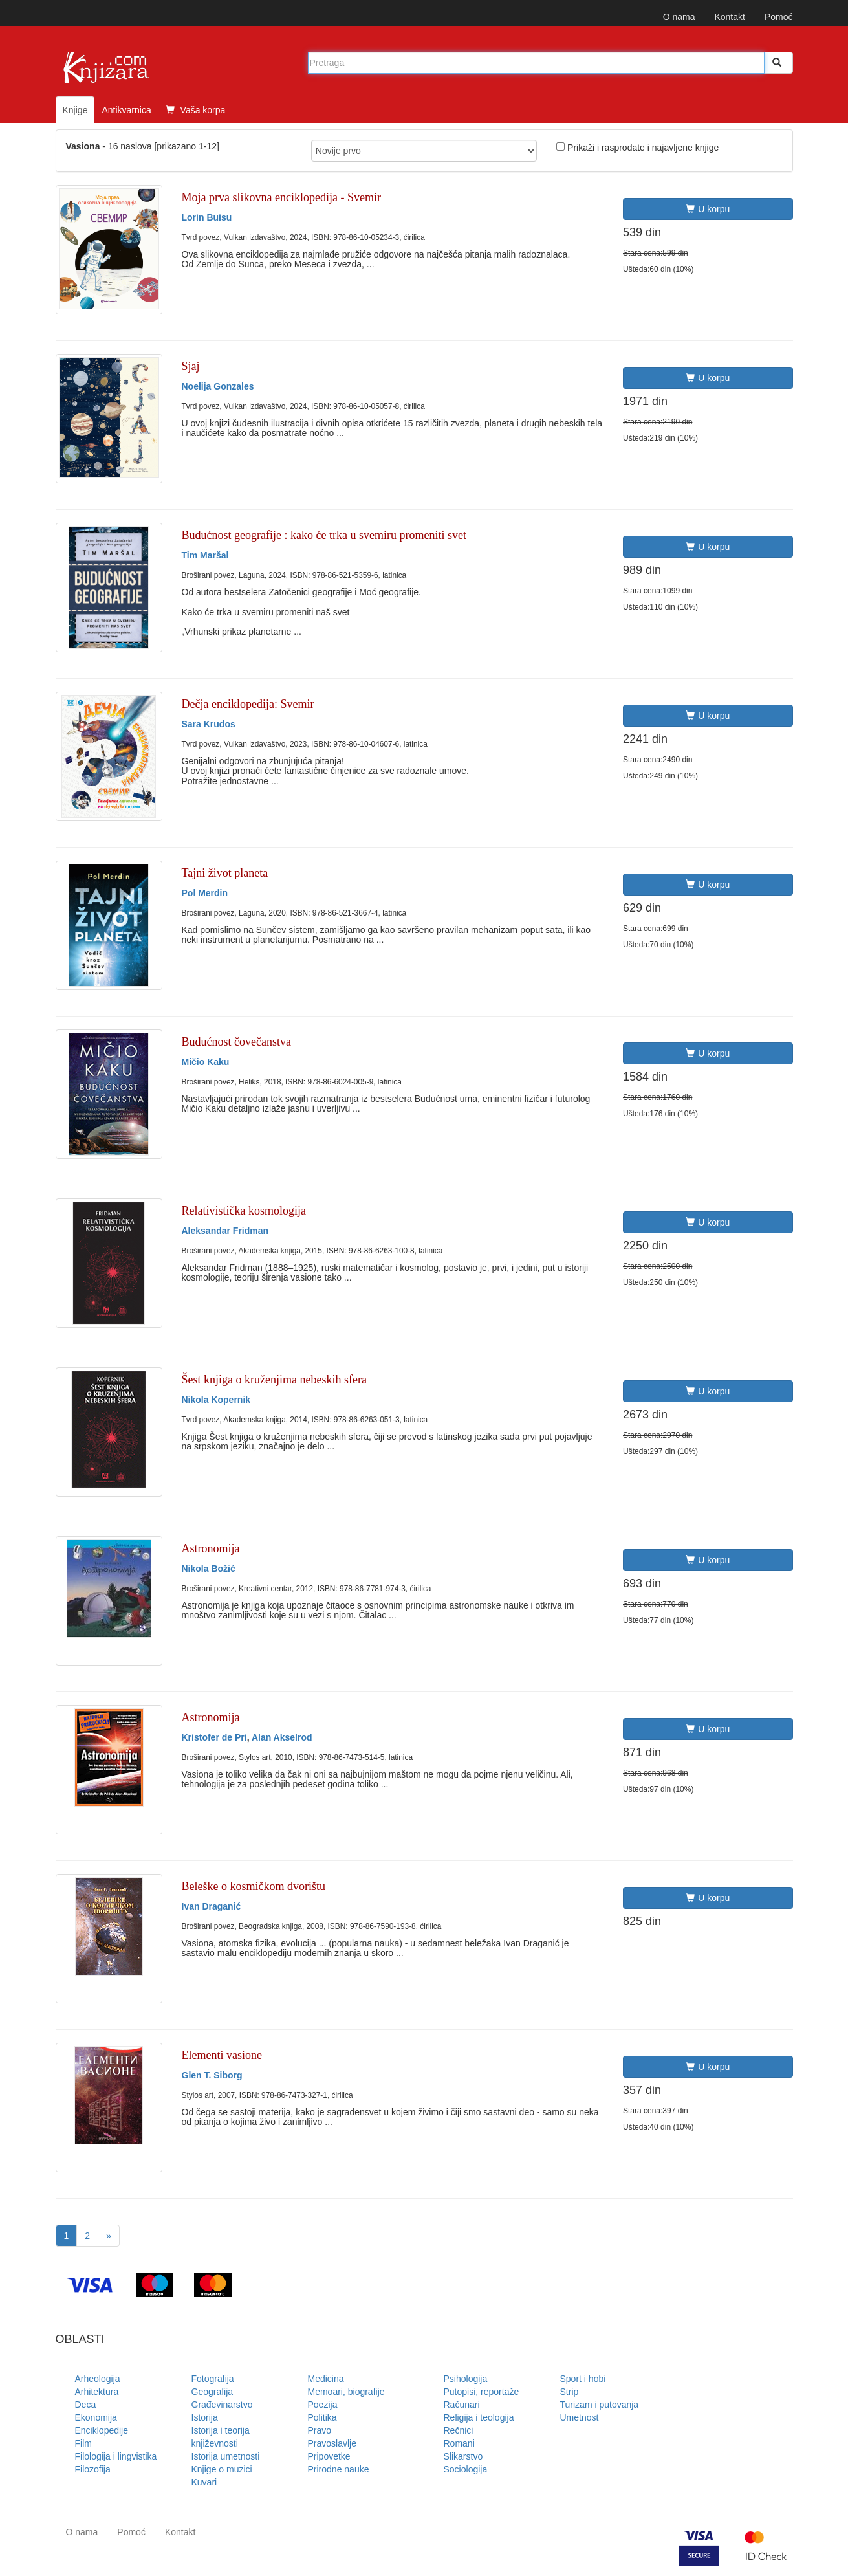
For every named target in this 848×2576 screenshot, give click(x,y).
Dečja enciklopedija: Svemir (248, 704)
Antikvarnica (126, 110)
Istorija (204, 2417)
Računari (462, 2404)
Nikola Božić (208, 1568)
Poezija (323, 2404)
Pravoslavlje (332, 2443)
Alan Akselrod (282, 1737)
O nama (679, 17)
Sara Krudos (208, 724)
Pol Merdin (205, 893)
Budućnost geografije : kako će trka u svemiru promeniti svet (324, 535)
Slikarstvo (463, 2456)
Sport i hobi (583, 2378)
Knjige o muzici (221, 2469)
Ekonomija (96, 2417)
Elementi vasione (222, 2055)
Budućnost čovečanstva (236, 1041)
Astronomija (211, 1548)
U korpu (708, 209)
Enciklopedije (102, 2430)
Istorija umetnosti (225, 2456)
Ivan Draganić (211, 1906)
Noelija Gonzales (218, 386)
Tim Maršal (205, 555)
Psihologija (466, 2378)
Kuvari (204, 2482)
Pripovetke (329, 2456)
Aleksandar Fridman (225, 1231)
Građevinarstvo (222, 2404)
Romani (459, 2443)
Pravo (320, 2430)
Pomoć (779, 17)
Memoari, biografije (346, 2391)
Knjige (75, 110)
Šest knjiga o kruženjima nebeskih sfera (274, 1379)
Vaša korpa (196, 110)
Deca (85, 2404)
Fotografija (212, 2378)
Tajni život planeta (225, 872)
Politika (322, 2417)
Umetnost (579, 2417)
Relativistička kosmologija (244, 1210)
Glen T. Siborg (212, 2075)
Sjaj (191, 366)
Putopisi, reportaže (481, 2391)
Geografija (212, 2391)
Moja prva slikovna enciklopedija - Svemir (281, 197)
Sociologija (466, 2469)
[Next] (109, 2236)
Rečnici (458, 2430)
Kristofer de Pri (214, 1737)
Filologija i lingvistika (116, 2456)
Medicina (326, 2378)
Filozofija (93, 2469)
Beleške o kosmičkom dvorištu (253, 1886)
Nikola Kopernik (216, 1399)
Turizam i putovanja (599, 2404)
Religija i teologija (479, 2417)
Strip (569, 2391)
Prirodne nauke (338, 2469)
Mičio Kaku (206, 1062)
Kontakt (729, 17)
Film (83, 2443)
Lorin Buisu (207, 217)
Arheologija (97, 2378)
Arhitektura (97, 2391)
